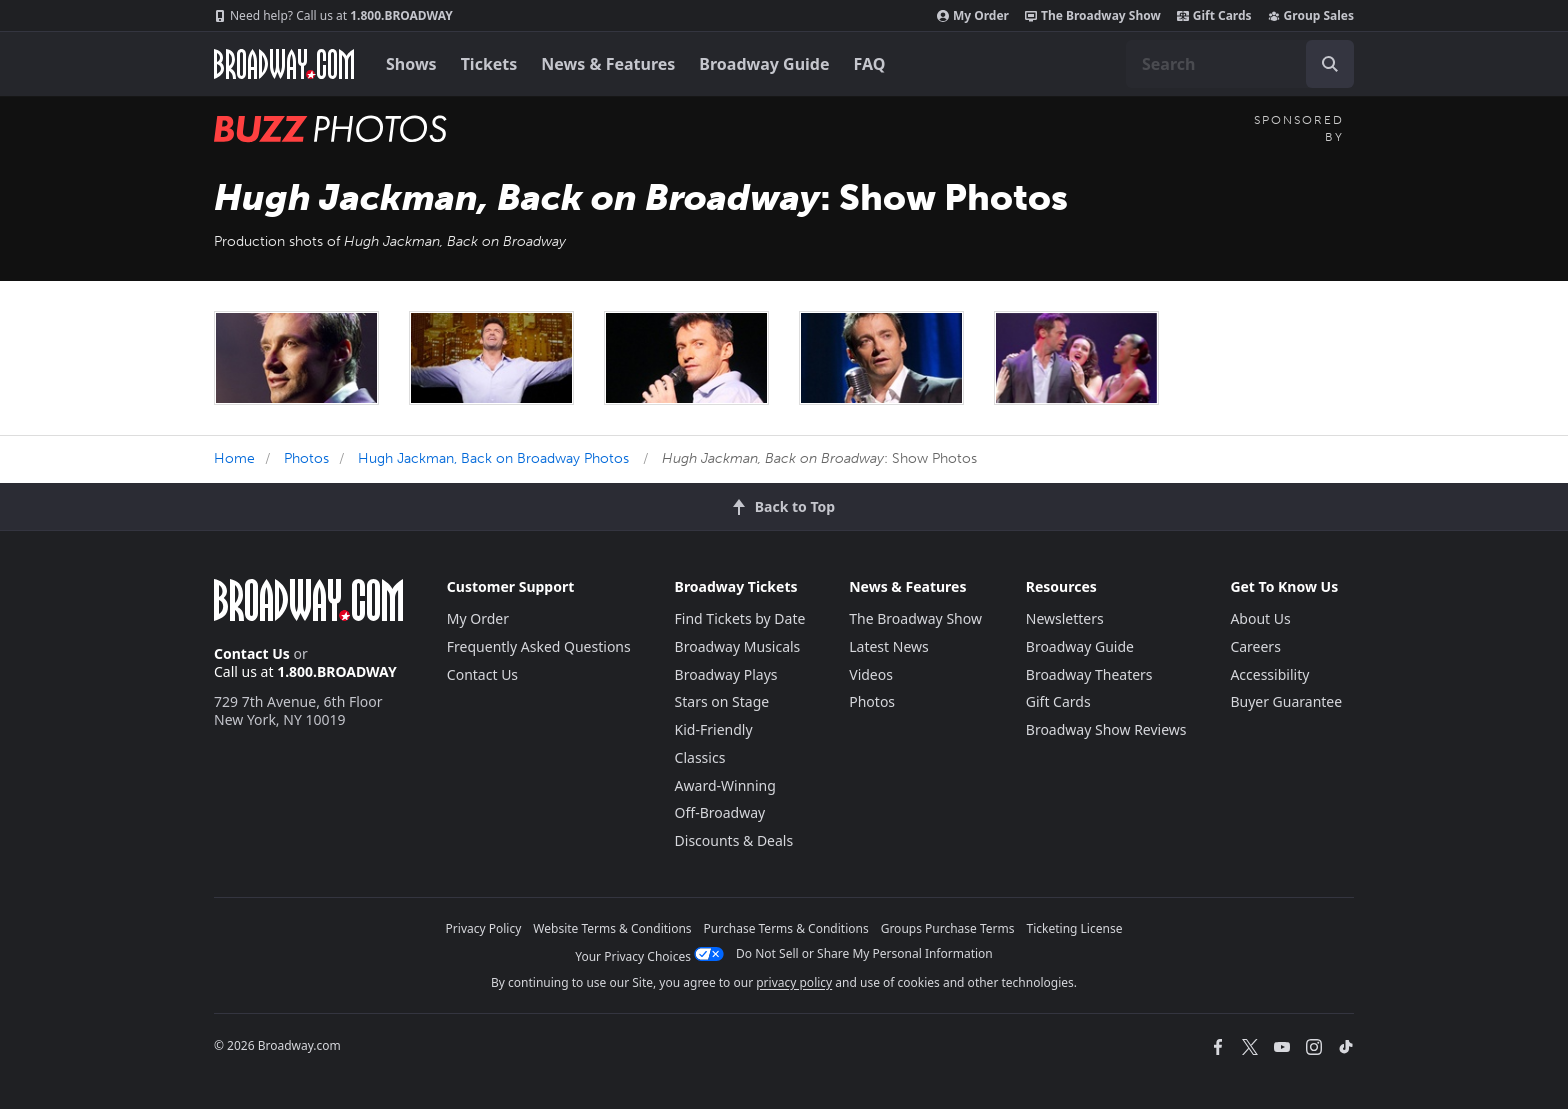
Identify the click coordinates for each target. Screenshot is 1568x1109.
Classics (700, 757)
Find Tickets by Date (740, 618)
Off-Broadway (720, 812)
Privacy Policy (484, 928)
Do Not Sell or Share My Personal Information (864, 953)
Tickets (489, 64)
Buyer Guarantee (1286, 701)
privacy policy (794, 982)
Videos (871, 674)
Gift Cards (1214, 16)
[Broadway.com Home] (284, 64)
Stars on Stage (722, 701)
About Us (1260, 618)
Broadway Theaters (1089, 674)
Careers (1255, 646)
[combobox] (1240, 64)
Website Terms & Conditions (612, 928)
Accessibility (1269, 674)
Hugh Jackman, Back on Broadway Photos (493, 458)
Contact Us (252, 653)
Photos (306, 458)
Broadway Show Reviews (1106, 729)
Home (234, 458)
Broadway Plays (726, 674)
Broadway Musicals (738, 646)
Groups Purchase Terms (948, 928)
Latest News (889, 646)
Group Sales (1311, 16)
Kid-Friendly (714, 729)
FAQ (870, 64)
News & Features (608, 64)
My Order (973, 16)
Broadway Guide (764, 64)
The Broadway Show (1093, 16)
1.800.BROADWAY (333, 16)
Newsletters (1065, 618)
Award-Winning (725, 785)
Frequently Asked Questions (539, 646)
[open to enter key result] (1330, 64)
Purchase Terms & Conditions (786, 928)
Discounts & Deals (734, 840)
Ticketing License (1075, 928)
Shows (411, 64)
